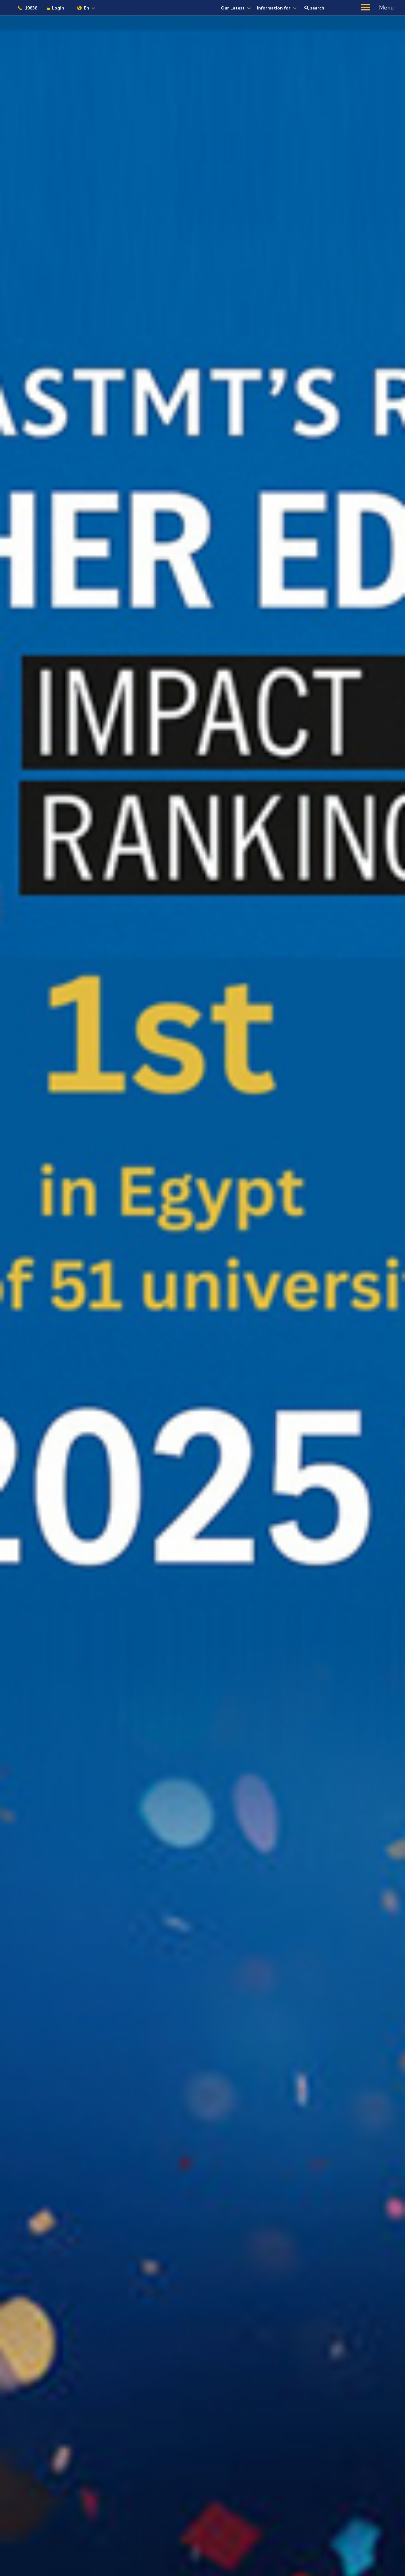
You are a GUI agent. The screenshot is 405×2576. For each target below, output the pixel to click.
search (314, 8)
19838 (27, 8)
